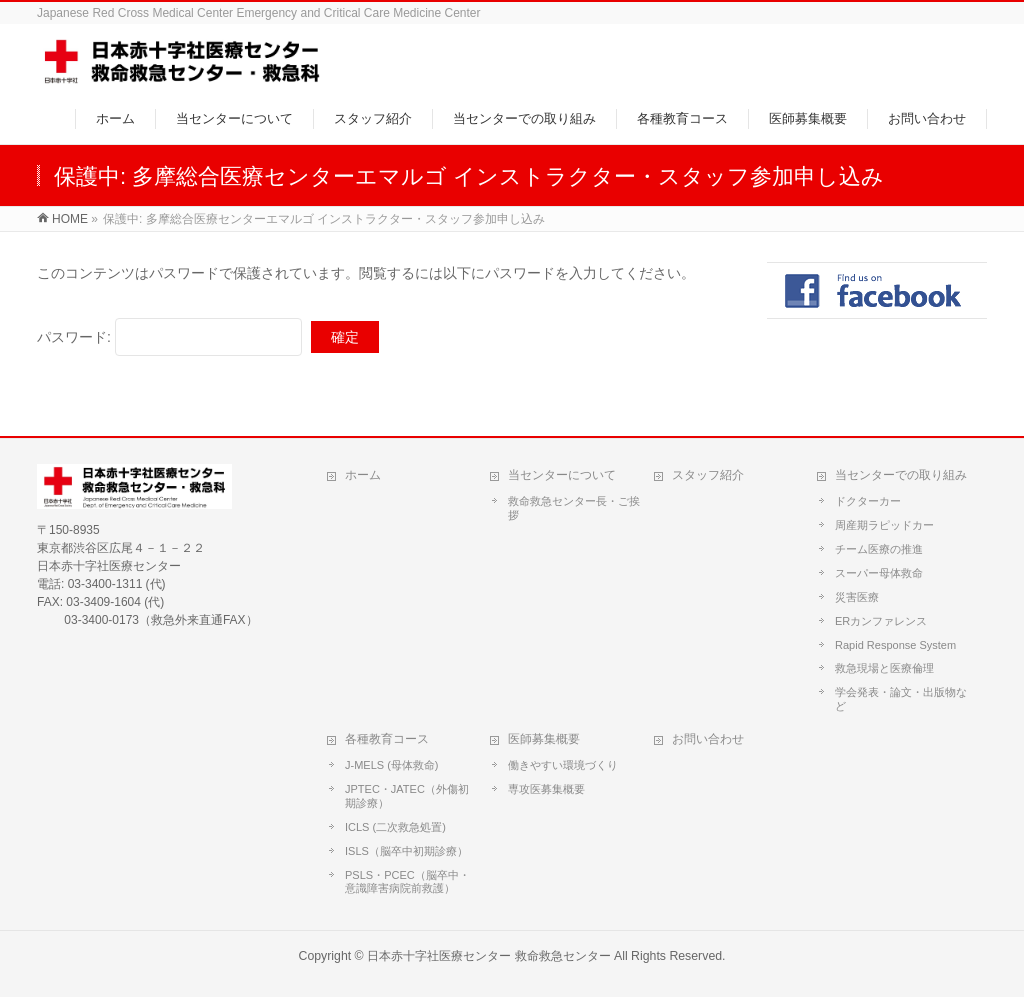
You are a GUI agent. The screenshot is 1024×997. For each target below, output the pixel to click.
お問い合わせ (708, 739)
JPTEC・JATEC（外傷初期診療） (407, 796)
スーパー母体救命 (879, 573)
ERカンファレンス (881, 621)
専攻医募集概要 (546, 789)
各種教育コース (387, 739)
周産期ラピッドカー (884, 525)
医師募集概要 (544, 739)
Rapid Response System (895, 645)
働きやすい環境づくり (563, 765)
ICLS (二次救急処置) (395, 827)
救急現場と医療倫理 (884, 668)
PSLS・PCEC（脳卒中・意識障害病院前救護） (407, 882)
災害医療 (857, 597)
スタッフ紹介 (708, 475)
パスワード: (169, 337)
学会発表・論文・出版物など (901, 699)
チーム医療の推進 (879, 549)
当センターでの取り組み (901, 475)
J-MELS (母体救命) (392, 765)
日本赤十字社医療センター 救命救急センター (488, 956)
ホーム (363, 475)
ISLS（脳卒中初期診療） (406, 851)
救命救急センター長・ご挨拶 (574, 508)
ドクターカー (868, 501)
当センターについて (562, 475)
